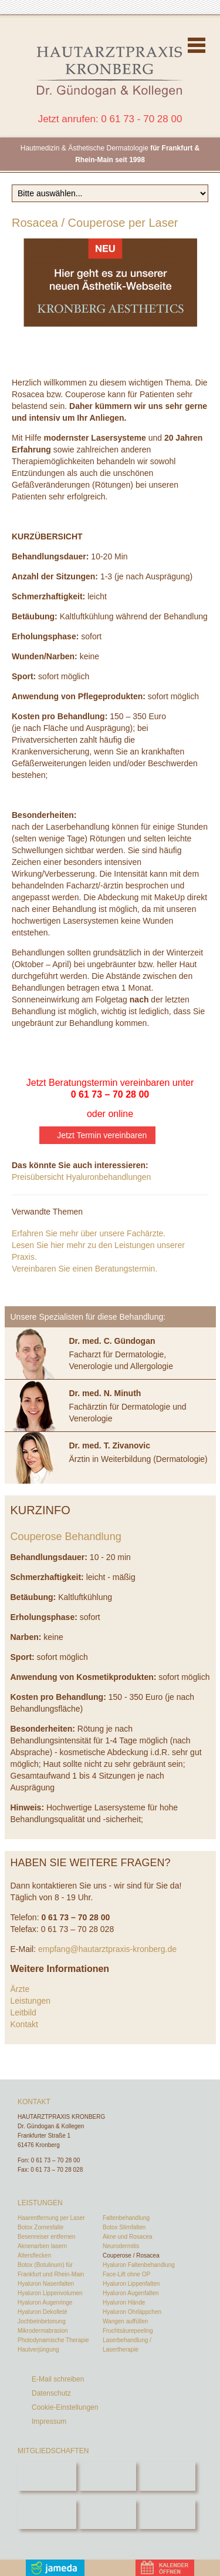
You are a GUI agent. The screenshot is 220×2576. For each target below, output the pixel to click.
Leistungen (31, 2000)
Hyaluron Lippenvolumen (50, 2293)
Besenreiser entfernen (46, 2236)
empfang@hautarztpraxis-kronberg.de (107, 1949)
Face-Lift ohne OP (126, 2274)
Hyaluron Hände (124, 2302)
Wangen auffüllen (125, 2321)
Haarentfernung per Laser (51, 2218)
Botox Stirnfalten (124, 2227)
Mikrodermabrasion (43, 2330)
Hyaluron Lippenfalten (131, 2283)
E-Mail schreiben (58, 2379)
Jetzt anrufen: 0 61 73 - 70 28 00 (110, 119)
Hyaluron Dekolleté (42, 2312)
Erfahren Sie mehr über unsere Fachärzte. (88, 1233)
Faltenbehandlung (126, 2218)
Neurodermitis (121, 2246)
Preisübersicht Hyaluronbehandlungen (81, 1177)
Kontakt (24, 2024)
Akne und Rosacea (128, 2236)
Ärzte (20, 1989)
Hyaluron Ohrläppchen (132, 2312)
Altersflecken (34, 2255)
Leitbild (23, 2012)
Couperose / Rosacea (131, 2255)
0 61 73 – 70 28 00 (110, 1094)
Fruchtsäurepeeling (128, 2330)
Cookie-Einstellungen (65, 2407)
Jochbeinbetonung (42, 2321)
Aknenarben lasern (42, 2246)
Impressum (49, 2421)
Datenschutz (51, 2393)
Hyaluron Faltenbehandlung (139, 2265)
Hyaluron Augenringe (45, 2302)
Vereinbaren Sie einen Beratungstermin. (84, 1268)
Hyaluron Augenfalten (131, 2293)
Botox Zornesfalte (40, 2227)
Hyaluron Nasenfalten (46, 2283)
